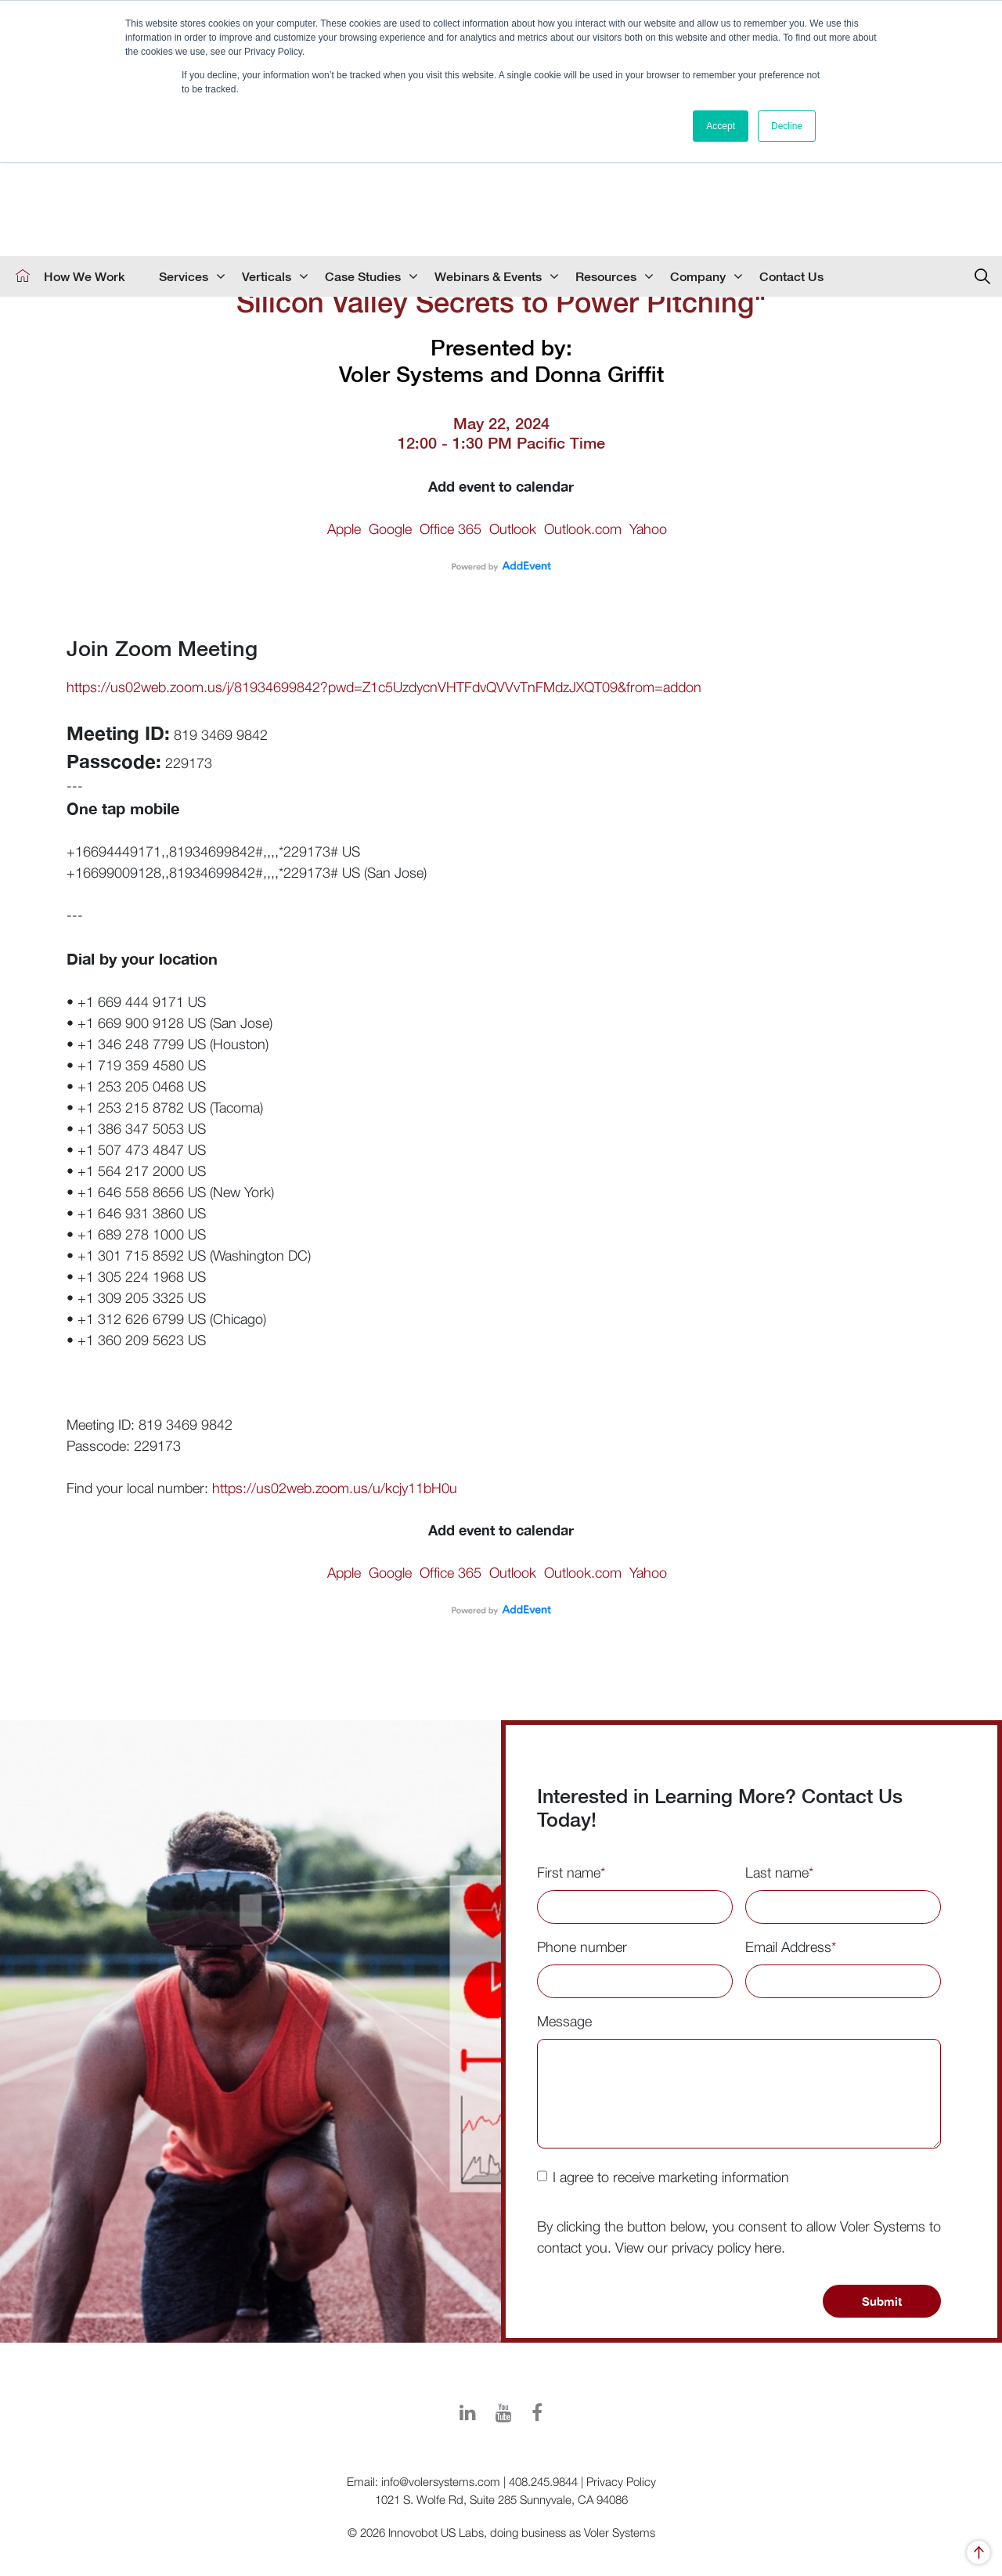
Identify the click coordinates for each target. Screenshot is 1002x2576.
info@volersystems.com (440, 2481)
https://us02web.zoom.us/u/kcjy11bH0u (334, 1488)
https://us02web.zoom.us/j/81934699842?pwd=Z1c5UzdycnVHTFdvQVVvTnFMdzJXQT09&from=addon (384, 687)
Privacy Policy (621, 2481)
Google (390, 529)
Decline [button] (786, 126)
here (768, 2247)
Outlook (512, 529)
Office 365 (450, 529)
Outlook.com (583, 529)
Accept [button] (720, 126)
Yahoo (648, 529)
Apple (344, 529)
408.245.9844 (543, 2481)
